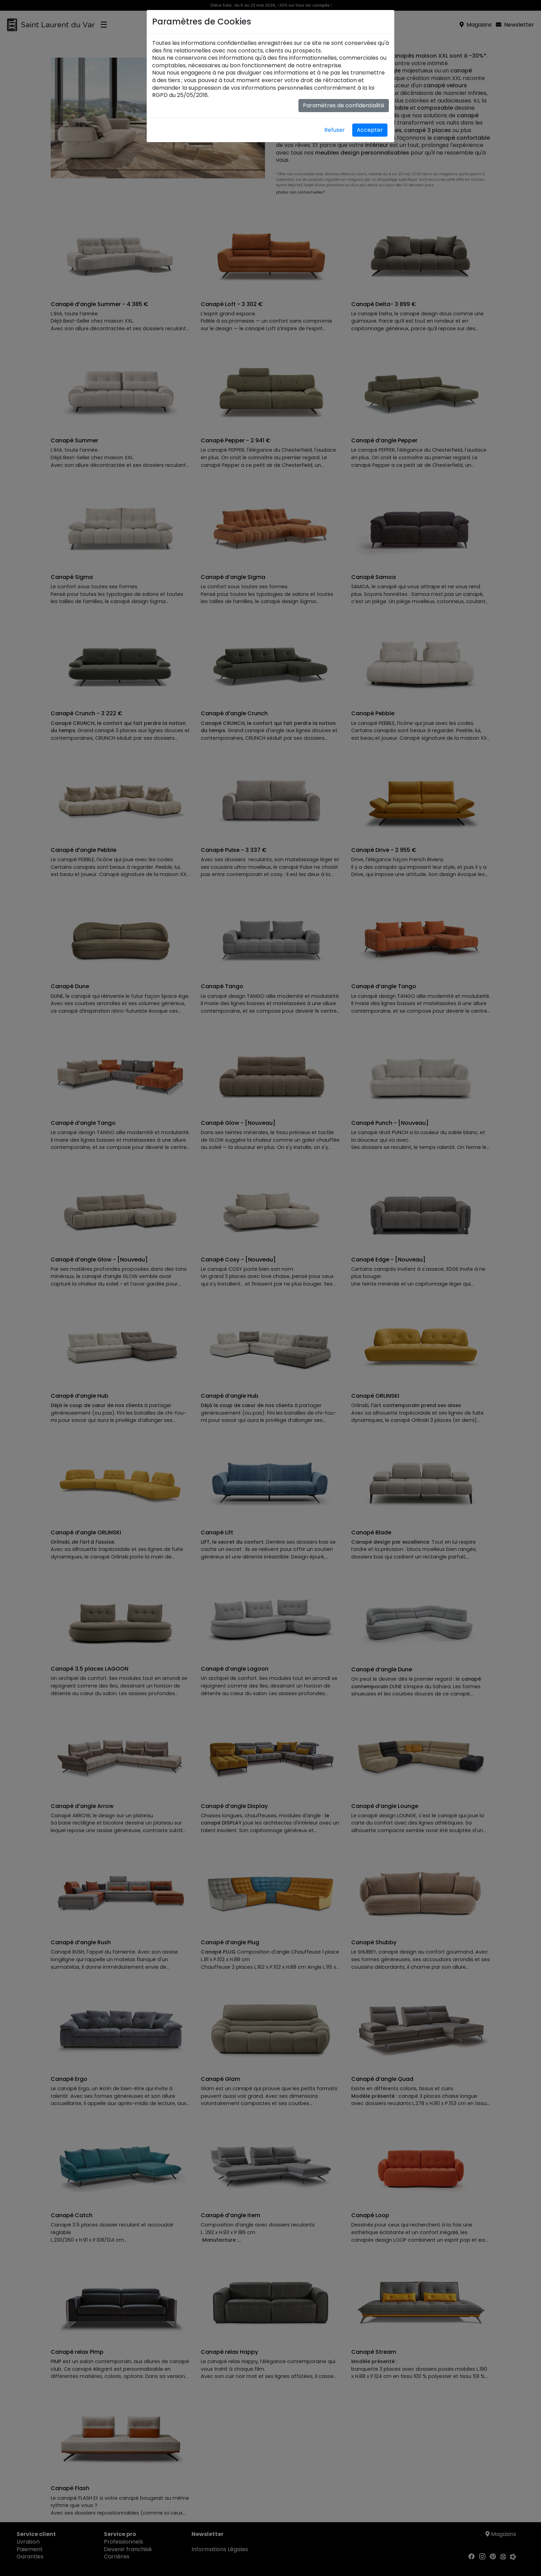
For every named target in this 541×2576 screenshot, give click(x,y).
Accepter (370, 130)
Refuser (334, 130)
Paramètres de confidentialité (343, 105)
